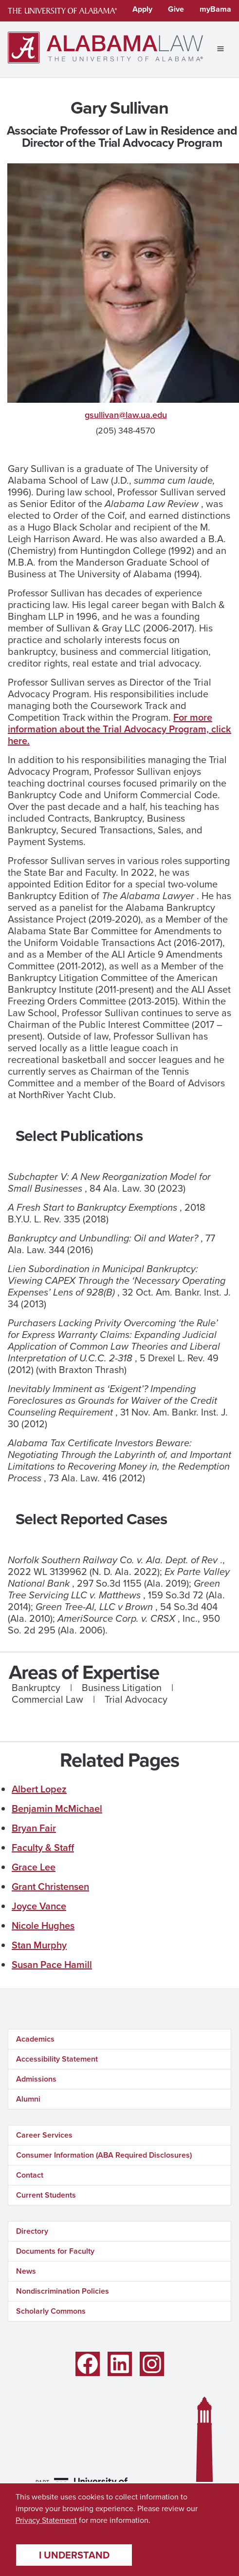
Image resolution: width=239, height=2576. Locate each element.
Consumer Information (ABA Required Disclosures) (104, 2155)
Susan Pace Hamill (52, 1964)
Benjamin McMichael (57, 1808)
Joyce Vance (39, 1906)
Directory (32, 2231)
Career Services (44, 2135)
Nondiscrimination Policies (62, 2291)
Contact (29, 2175)
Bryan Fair (34, 1828)
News (26, 2271)
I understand (74, 2555)
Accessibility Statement (57, 2059)
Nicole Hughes (43, 1925)
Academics (35, 2039)
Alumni (28, 2098)
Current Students (46, 2195)
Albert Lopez (39, 1789)
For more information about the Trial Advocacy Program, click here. (119, 729)
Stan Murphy (39, 1945)
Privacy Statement (46, 2520)
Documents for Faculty (55, 2251)
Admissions (36, 2078)
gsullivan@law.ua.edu (126, 415)
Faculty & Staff (43, 1847)
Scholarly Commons (51, 2311)
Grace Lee (33, 1867)
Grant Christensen (50, 1886)
